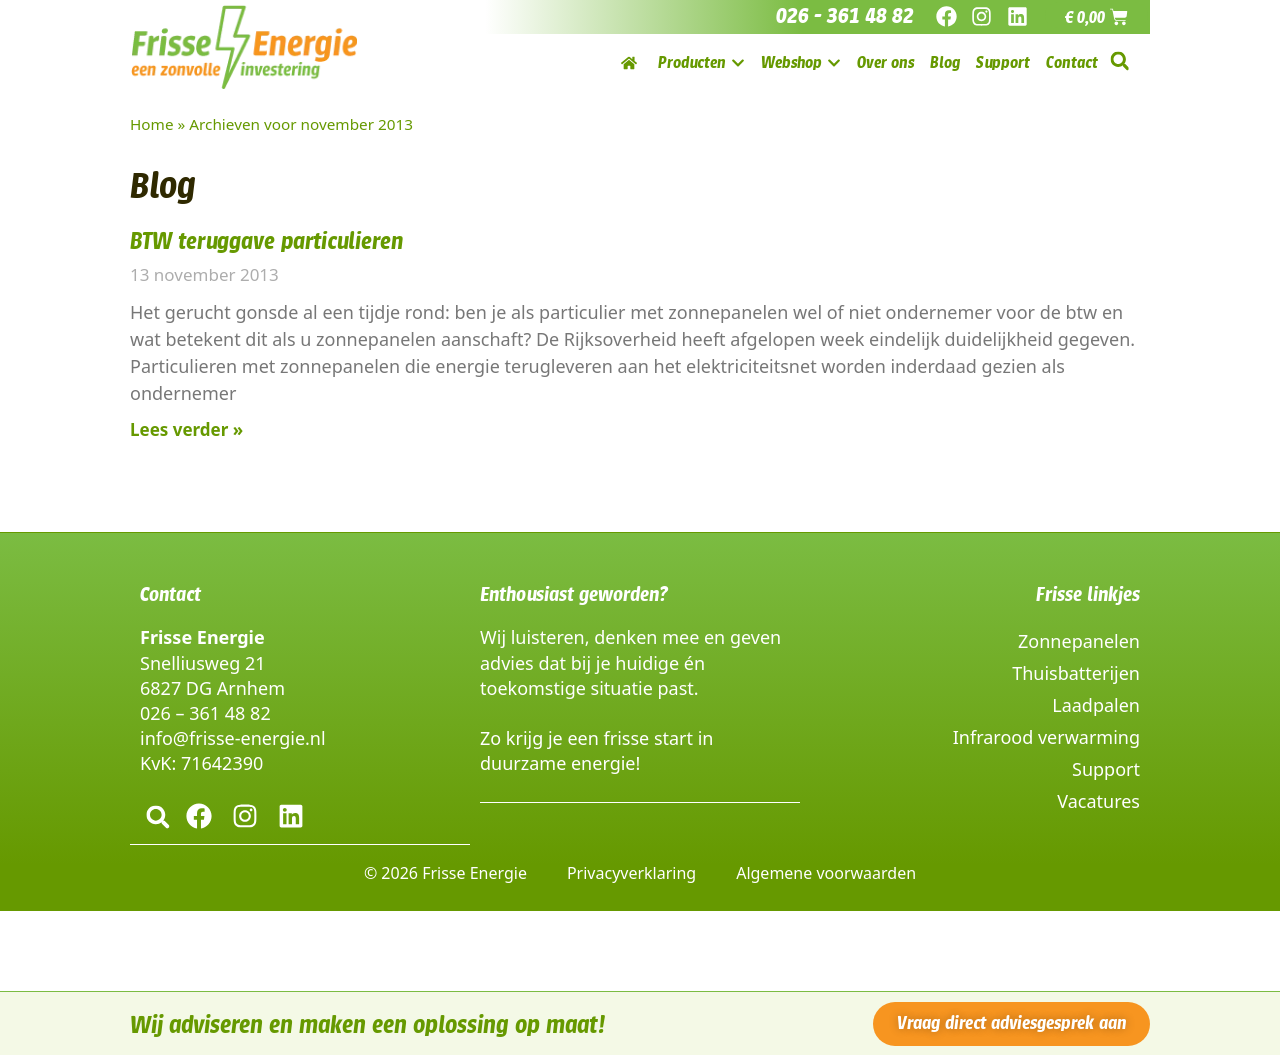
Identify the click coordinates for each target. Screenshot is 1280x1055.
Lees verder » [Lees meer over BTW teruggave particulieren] (186, 429)
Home (152, 124)
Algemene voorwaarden (826, 872)
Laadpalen (1096, 705)
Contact (170, 594)
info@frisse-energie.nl (233, 738)
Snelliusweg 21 (202, 663)
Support (1106, 769)
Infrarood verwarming (1046, 737)
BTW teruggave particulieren (266, 241)
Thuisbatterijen (1076, 673)
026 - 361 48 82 (845, 16)
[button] (1119, 61)
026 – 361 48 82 (205, 713)
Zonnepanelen (1079, 641)
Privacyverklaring (631, 872)
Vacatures (1098, 801)
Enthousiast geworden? (574, 594)
